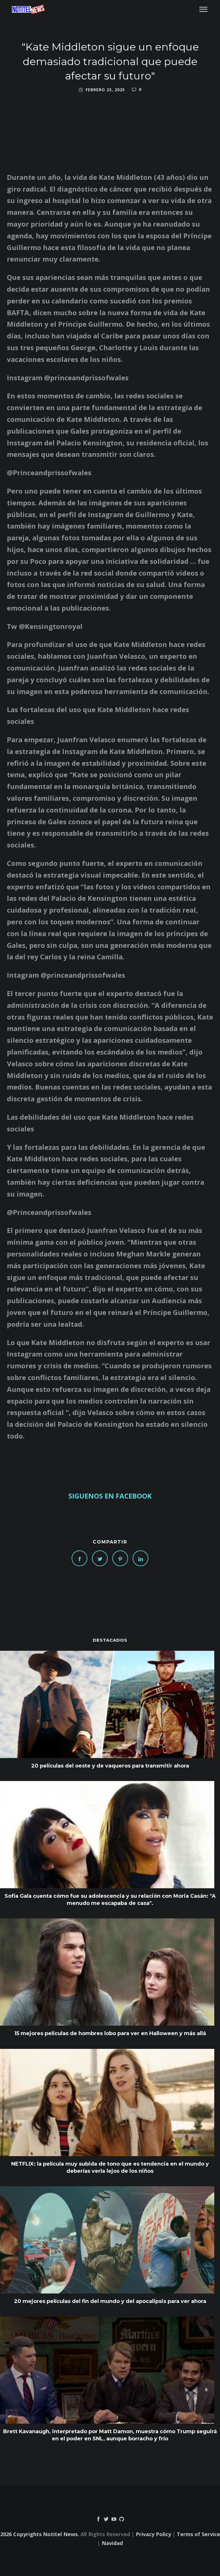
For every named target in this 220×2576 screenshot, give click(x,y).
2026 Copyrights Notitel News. (39, 2534)
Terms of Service (198, 2534)
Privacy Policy (153, 2534)
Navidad (112, 2543)
